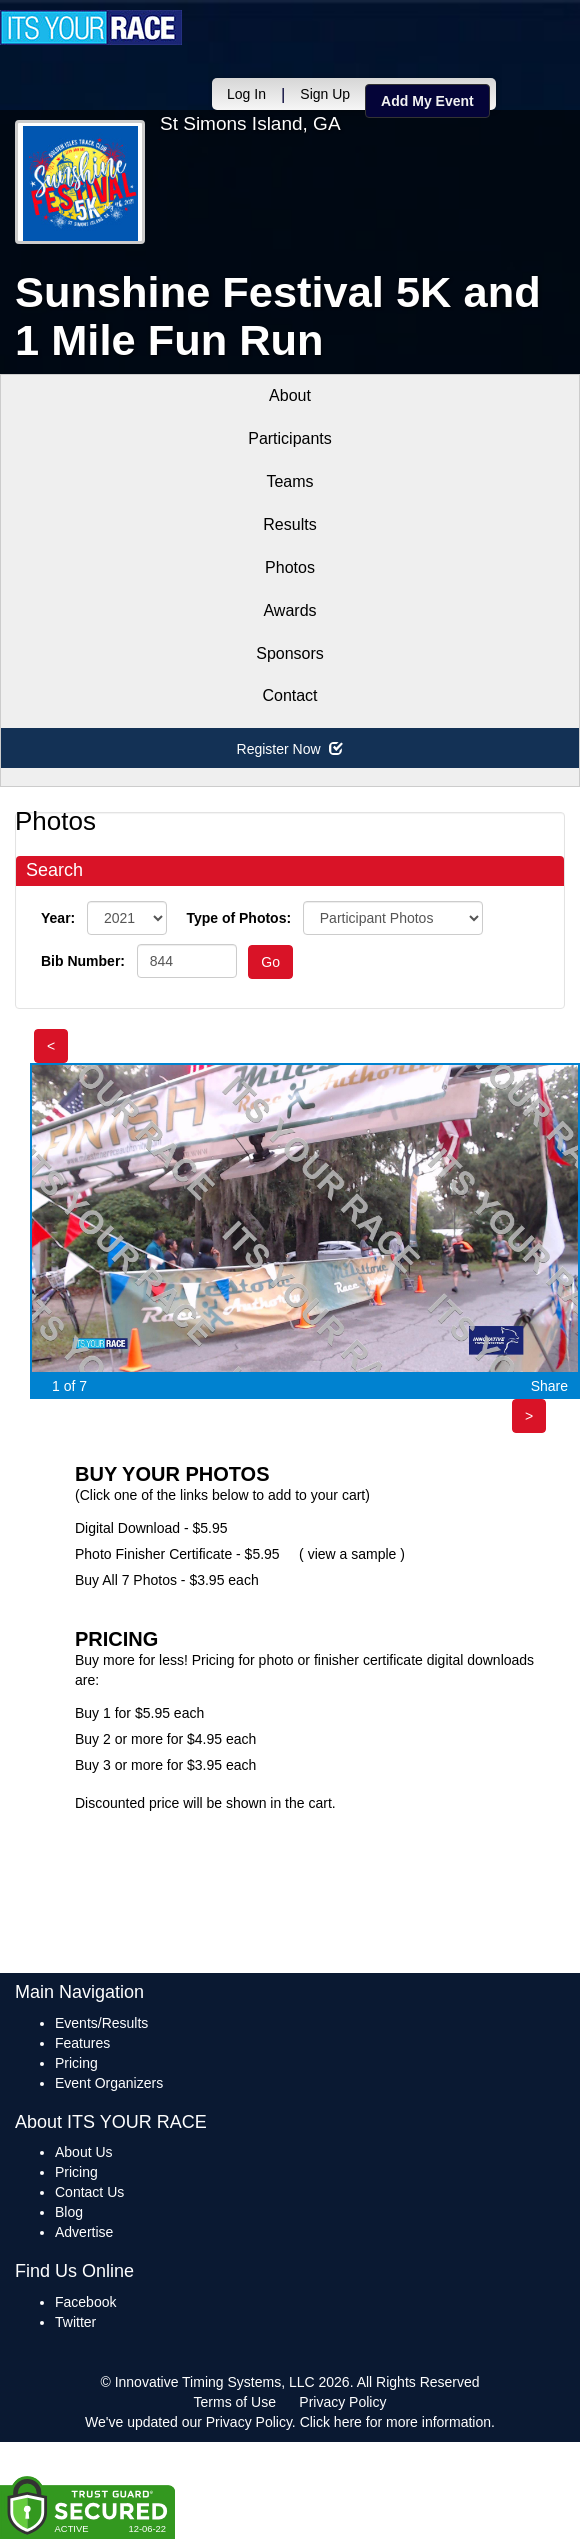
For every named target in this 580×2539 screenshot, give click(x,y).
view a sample (352, 1554)
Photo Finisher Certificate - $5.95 (177, 1554)
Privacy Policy (342, 2402)
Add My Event (427, 101)
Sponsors (290, 653)
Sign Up (325, 94)
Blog (69, 2212)
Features (82, 2043)
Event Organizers (109, 2083)
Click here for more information (395, 2422)
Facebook (85, 2302)
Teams (289, 481)
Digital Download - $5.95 (151, 1528)
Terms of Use (235, 2402)
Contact (289, 695)
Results (289, 524)
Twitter (75, 2322)
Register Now (290, 749)
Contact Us (89, 2192)
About (290, 395)
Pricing (76, 2063)
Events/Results (101, 2023)
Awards (289, 610)
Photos (290, 567)
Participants (290, 438)
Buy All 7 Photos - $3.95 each (167, 1580)
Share (549, 1386)
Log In (246, 94)
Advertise (84, 2232)
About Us (84, 2152)
